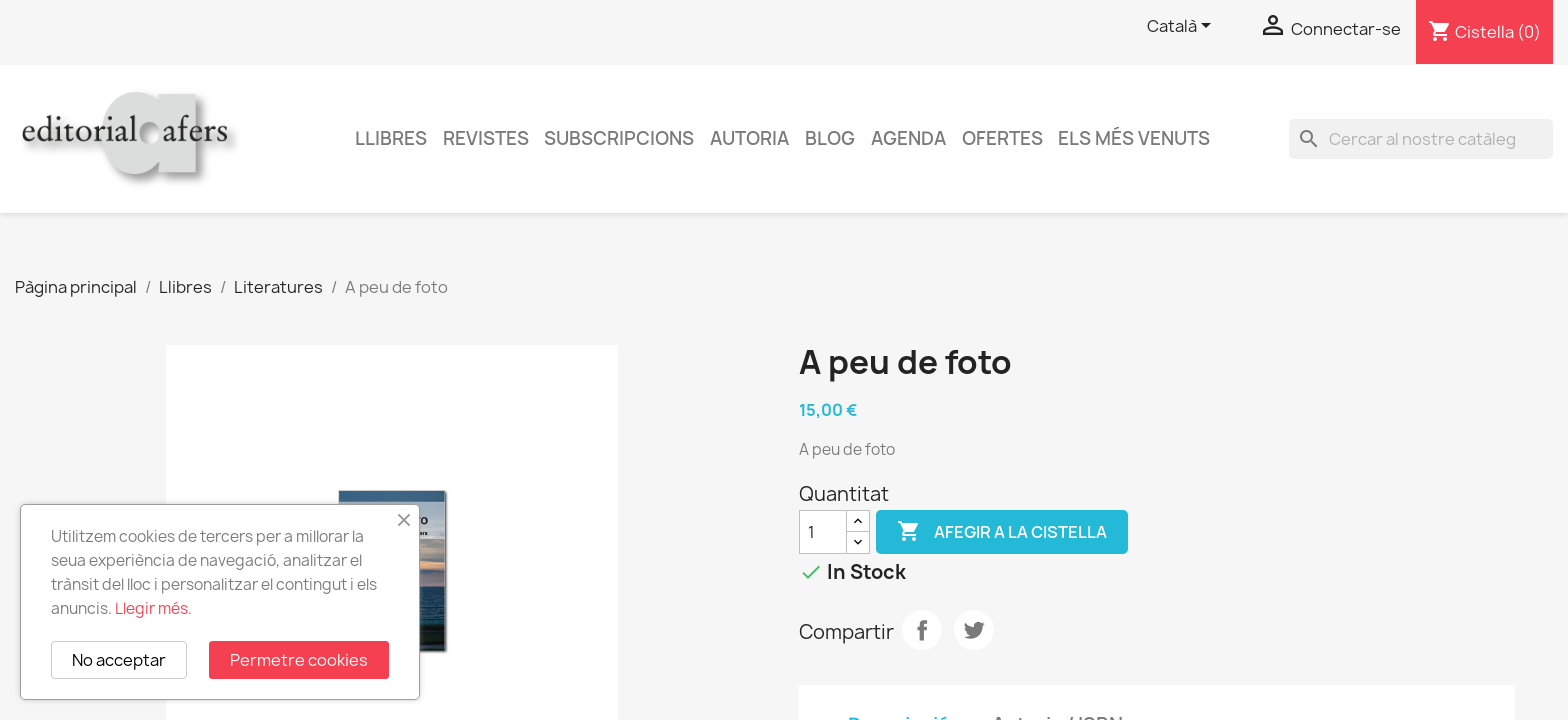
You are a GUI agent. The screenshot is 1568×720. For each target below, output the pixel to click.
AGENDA (908, 138)
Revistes (486, 138)
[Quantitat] (823, 532)
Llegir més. (153, 608)
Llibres (391, 138)
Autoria (749, 138)
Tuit (974, 630)
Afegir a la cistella (1002, 532)
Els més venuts (1134, 138)
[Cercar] (1421, 139)
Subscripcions (619, 138)
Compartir (922, 630)
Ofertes (1002, 138)
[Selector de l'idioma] (1182, 27)
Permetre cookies (299, 660)
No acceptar (119, 660)
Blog (830, 138)
